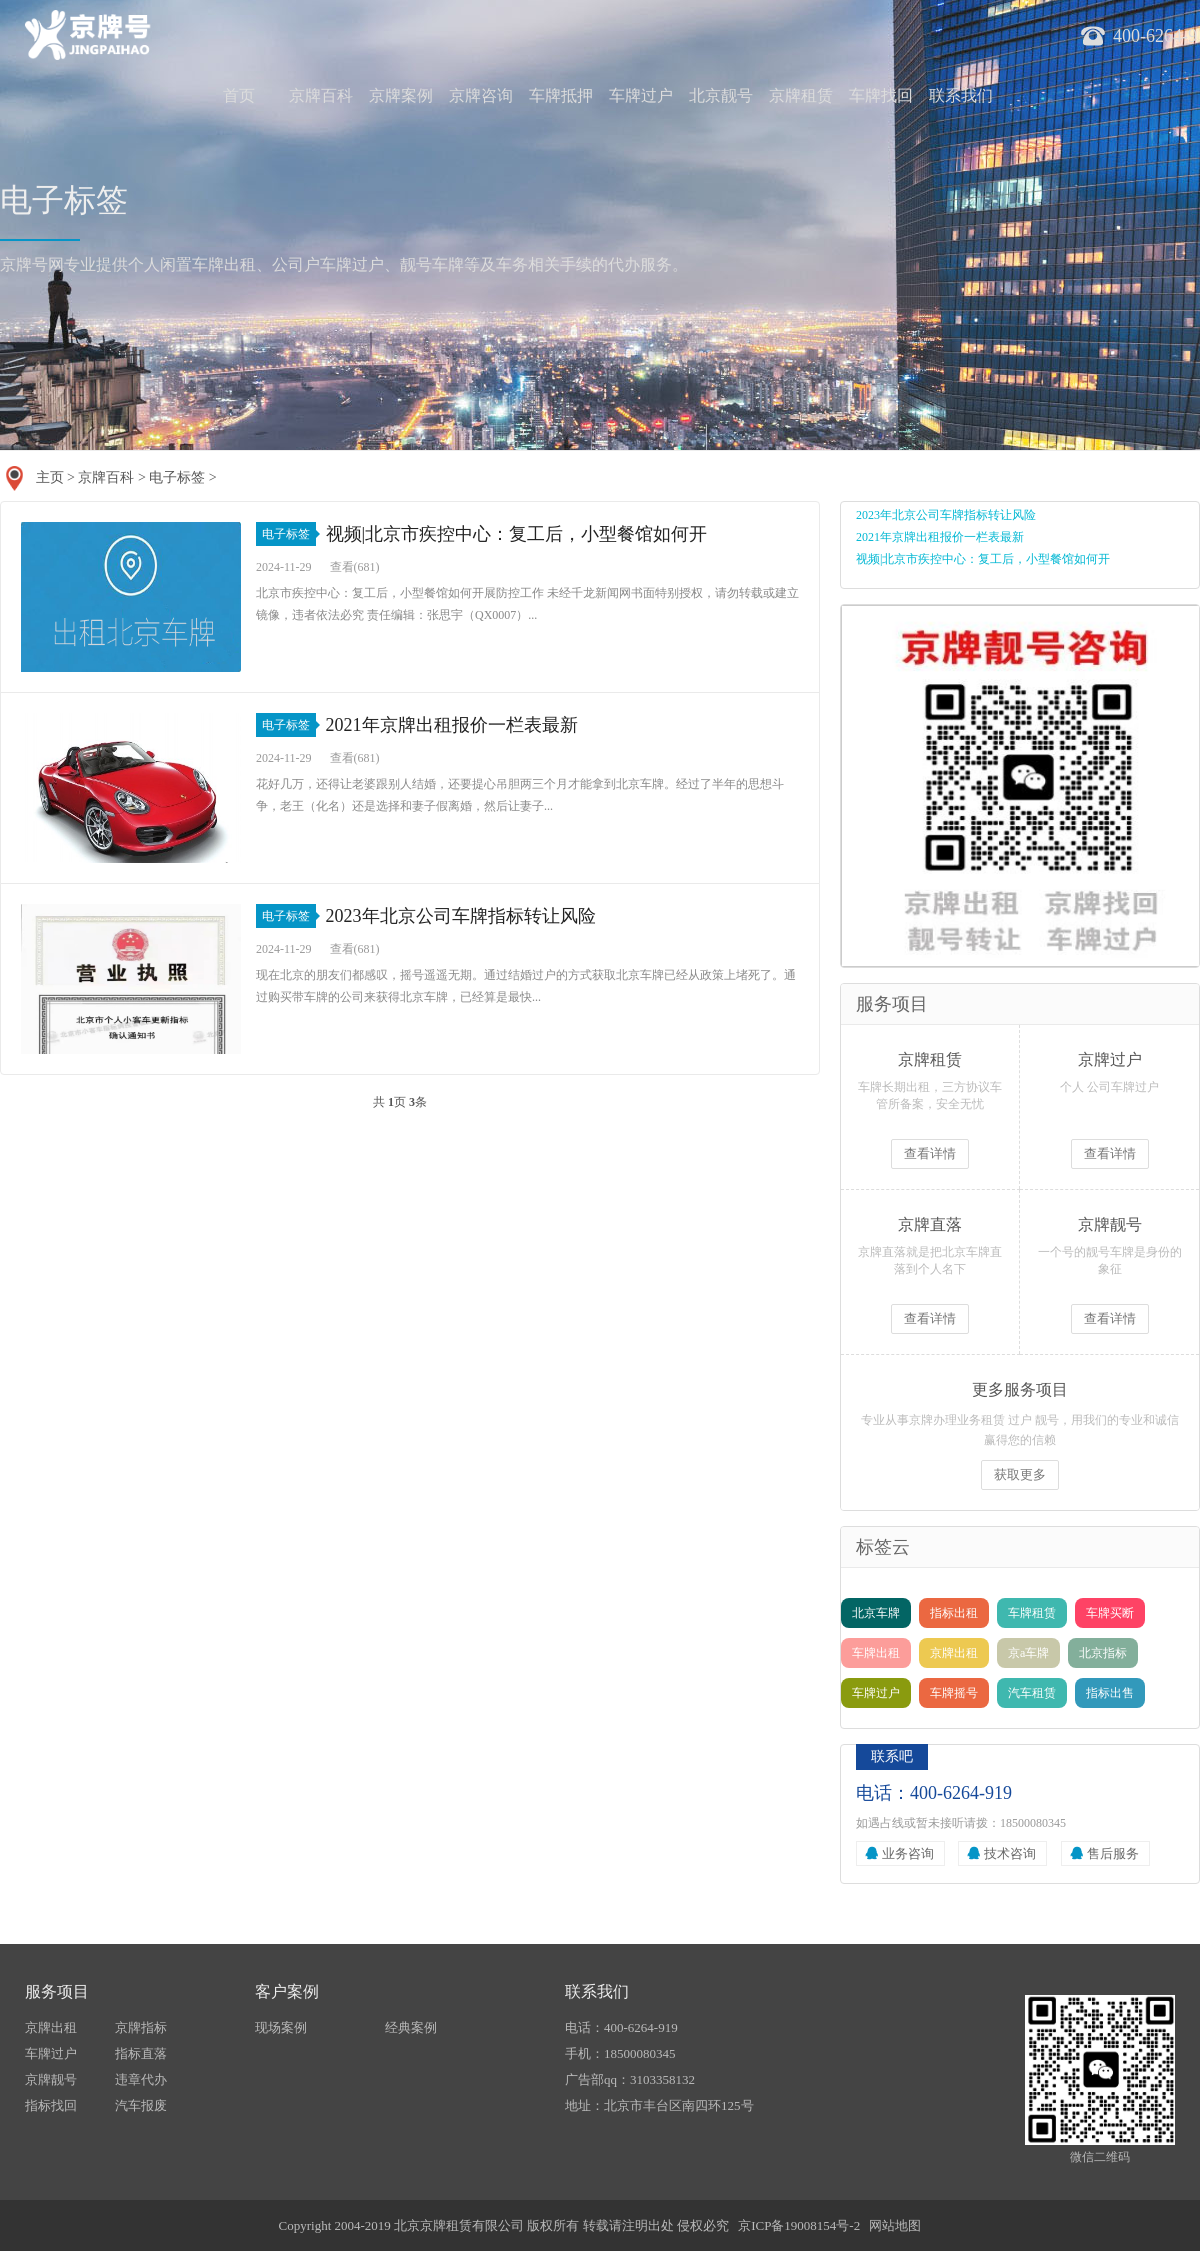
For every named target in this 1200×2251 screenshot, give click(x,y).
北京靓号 (721, 95)
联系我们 (961, 95)
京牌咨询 (481, 95)
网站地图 (895, 2225)
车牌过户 (641, 95)
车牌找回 (881, 95)
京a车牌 (1028, 1653)
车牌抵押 (561, 95)
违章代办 (141, 2079)
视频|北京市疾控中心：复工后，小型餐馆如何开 (517, 534)
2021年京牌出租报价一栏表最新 (452, 725)
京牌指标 (141, 2027)
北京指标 (1103, 1653)
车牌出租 (876, 1653)
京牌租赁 (801, 95)
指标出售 (1110, 1693)
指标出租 (954, 1613)
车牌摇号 (954, 1693)
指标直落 (141, 2053)
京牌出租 (954, 1653)
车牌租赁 (1032, 1613)
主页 (50, 477)
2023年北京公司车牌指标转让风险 (461, 916)
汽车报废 (141, 2105)
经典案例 (411, 2027)
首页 (239, 95)
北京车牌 (876, 1613)
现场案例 (281, 2027)
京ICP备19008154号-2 (799, 2225)
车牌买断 (1110, 1613)
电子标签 (177, 477)
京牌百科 (321, 95)
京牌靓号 (51, 2079)
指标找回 (51, 2105)
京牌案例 (401, 95)
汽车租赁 (1032, 1693)
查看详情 (930, 1153)
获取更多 (1020, 1474)
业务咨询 (908, 1853)
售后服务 (1113, 1853)
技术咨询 (1010, 1853)
